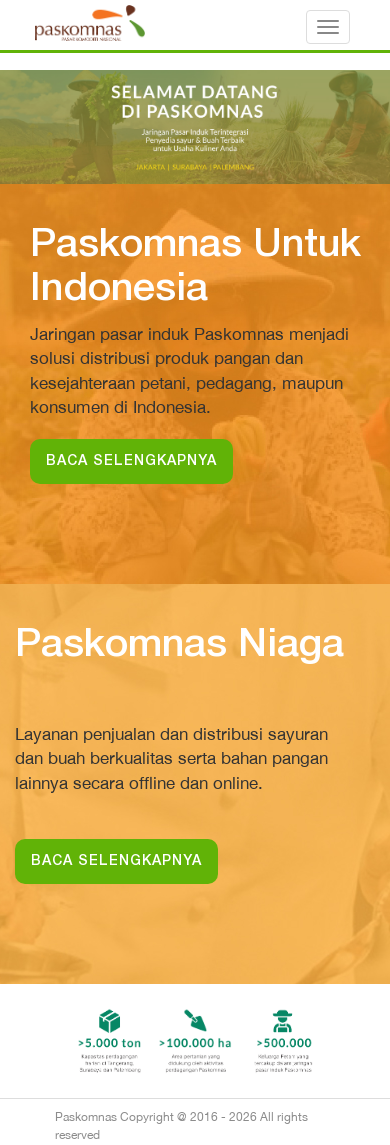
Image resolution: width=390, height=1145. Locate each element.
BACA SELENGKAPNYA (131, 461)
